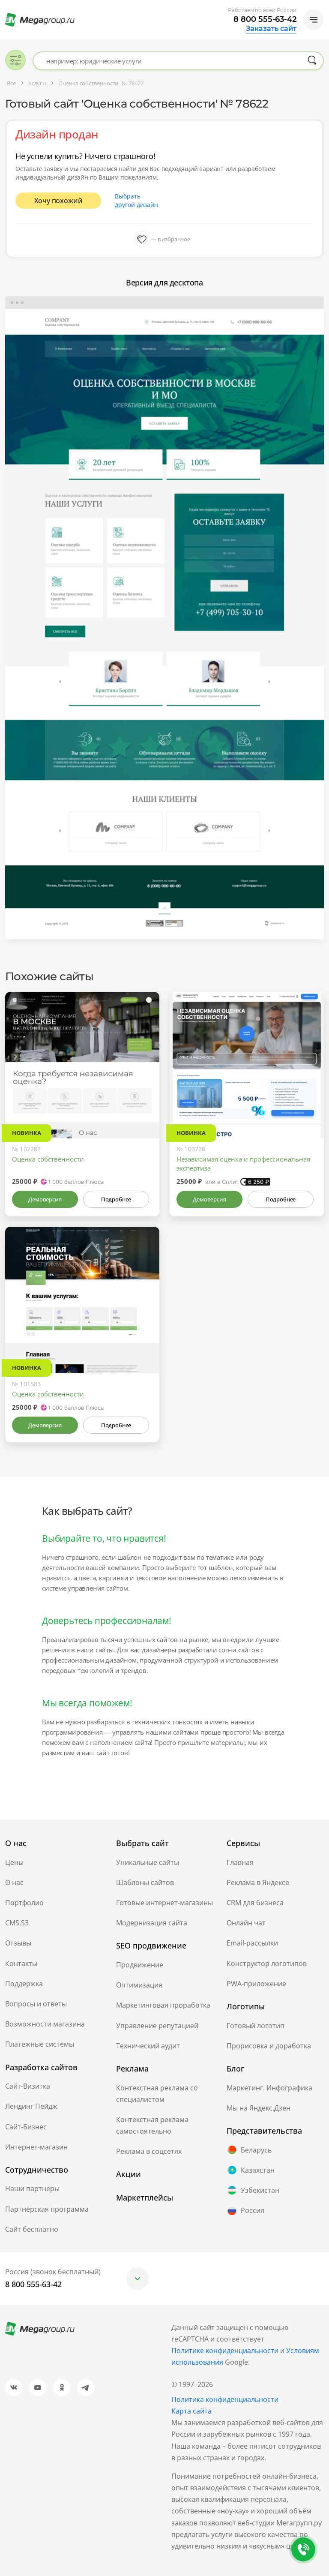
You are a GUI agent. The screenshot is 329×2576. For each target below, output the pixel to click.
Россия (245, 2211)
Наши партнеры (32, 2188)
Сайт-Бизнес (26, 2127)
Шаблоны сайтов (145, 1882)
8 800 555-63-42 (264, 19)
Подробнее (116, 1199)
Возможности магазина (45, 2024)
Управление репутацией (157, 2025)
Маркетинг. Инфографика (269, 2088)
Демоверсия (44, 1199)
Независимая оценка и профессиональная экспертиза (243, 1163)
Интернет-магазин (36, 2147)
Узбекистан (253, 2190)
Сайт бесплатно (31, 2229)
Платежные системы (39, 2044)
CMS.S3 (17, 1922)
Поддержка (24, 1983)
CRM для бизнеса (255, 1902)
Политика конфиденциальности (224, 2399)
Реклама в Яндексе (258, 1882)
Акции (128, 2174)
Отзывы (18, 1943)
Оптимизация (139, 1985)
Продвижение (139, 1965)
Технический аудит (148, 2046)
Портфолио (24, 1902)
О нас (14, 1882)
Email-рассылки (252, 1943)
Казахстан (251, 2170)
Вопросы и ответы (36, 2004)
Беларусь (249, 2150)
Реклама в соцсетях (149, 2151)
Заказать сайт (271, 29)
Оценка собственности (48, 1159)
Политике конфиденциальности (224, 2350)
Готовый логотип (255, 2025)
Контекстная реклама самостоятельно (152, 2125)
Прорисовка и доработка (269, 2046)
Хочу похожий (58, 200)
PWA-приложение (256, 1983)
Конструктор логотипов (267, 1963)
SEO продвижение (151, 1945)
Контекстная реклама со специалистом (157, 2093)
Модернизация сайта (151, 1922)
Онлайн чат (246, 1922)
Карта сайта (191, 2411)
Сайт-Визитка (27, 2086)
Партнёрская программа (47, 2209)
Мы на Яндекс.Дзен (258, 2108)
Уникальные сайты (147, 1862)
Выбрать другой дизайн (136, 200)
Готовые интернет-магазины (164, 1902)
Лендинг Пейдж (31, 2106)
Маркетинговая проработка (163, 2005)
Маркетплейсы (144, 2197)
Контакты (21, 1963)
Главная (240, 1862)
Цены (14, 1862)
